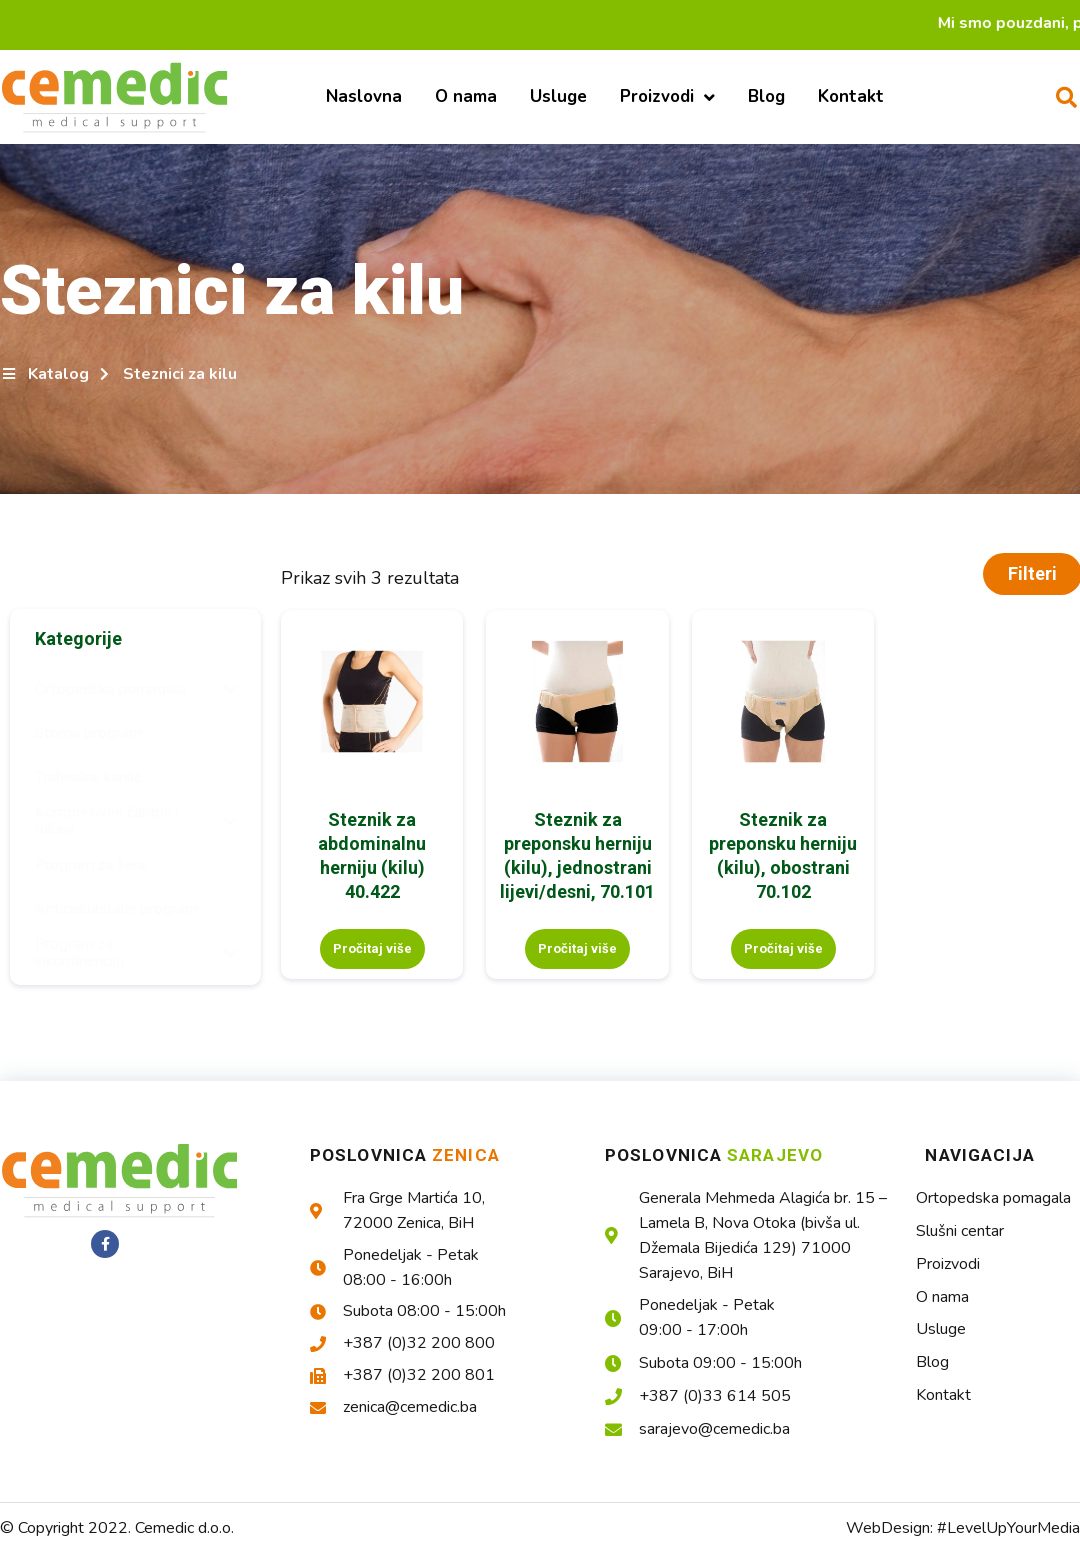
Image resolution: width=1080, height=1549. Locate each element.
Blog (766, 96)
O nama (466, 96)
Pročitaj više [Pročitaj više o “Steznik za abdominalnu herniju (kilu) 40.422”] (372, 948)
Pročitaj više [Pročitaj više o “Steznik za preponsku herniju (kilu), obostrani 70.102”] (783, 948)
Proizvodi (667, 97)
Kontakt (851, 96)
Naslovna (364, 96)
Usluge (558, 96)
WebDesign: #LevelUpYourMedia (963, 1528)
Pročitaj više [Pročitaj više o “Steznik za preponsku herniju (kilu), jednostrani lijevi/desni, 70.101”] (577, 948)
